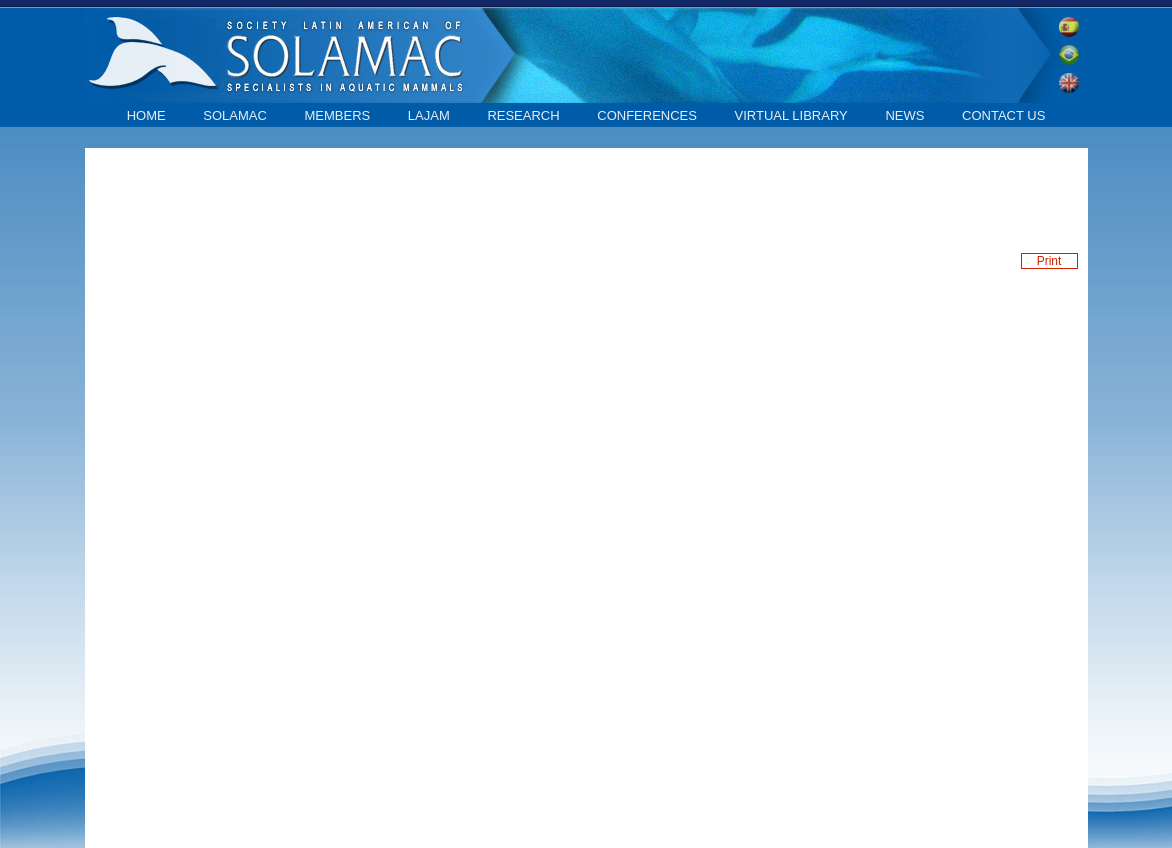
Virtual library (791, 115)
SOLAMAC (235, 115)
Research (523, 115)
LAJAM (429, 115)
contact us (1003, 115)
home (146, 115)
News (904, 115)
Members (337, 115)
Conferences (647, 115)
